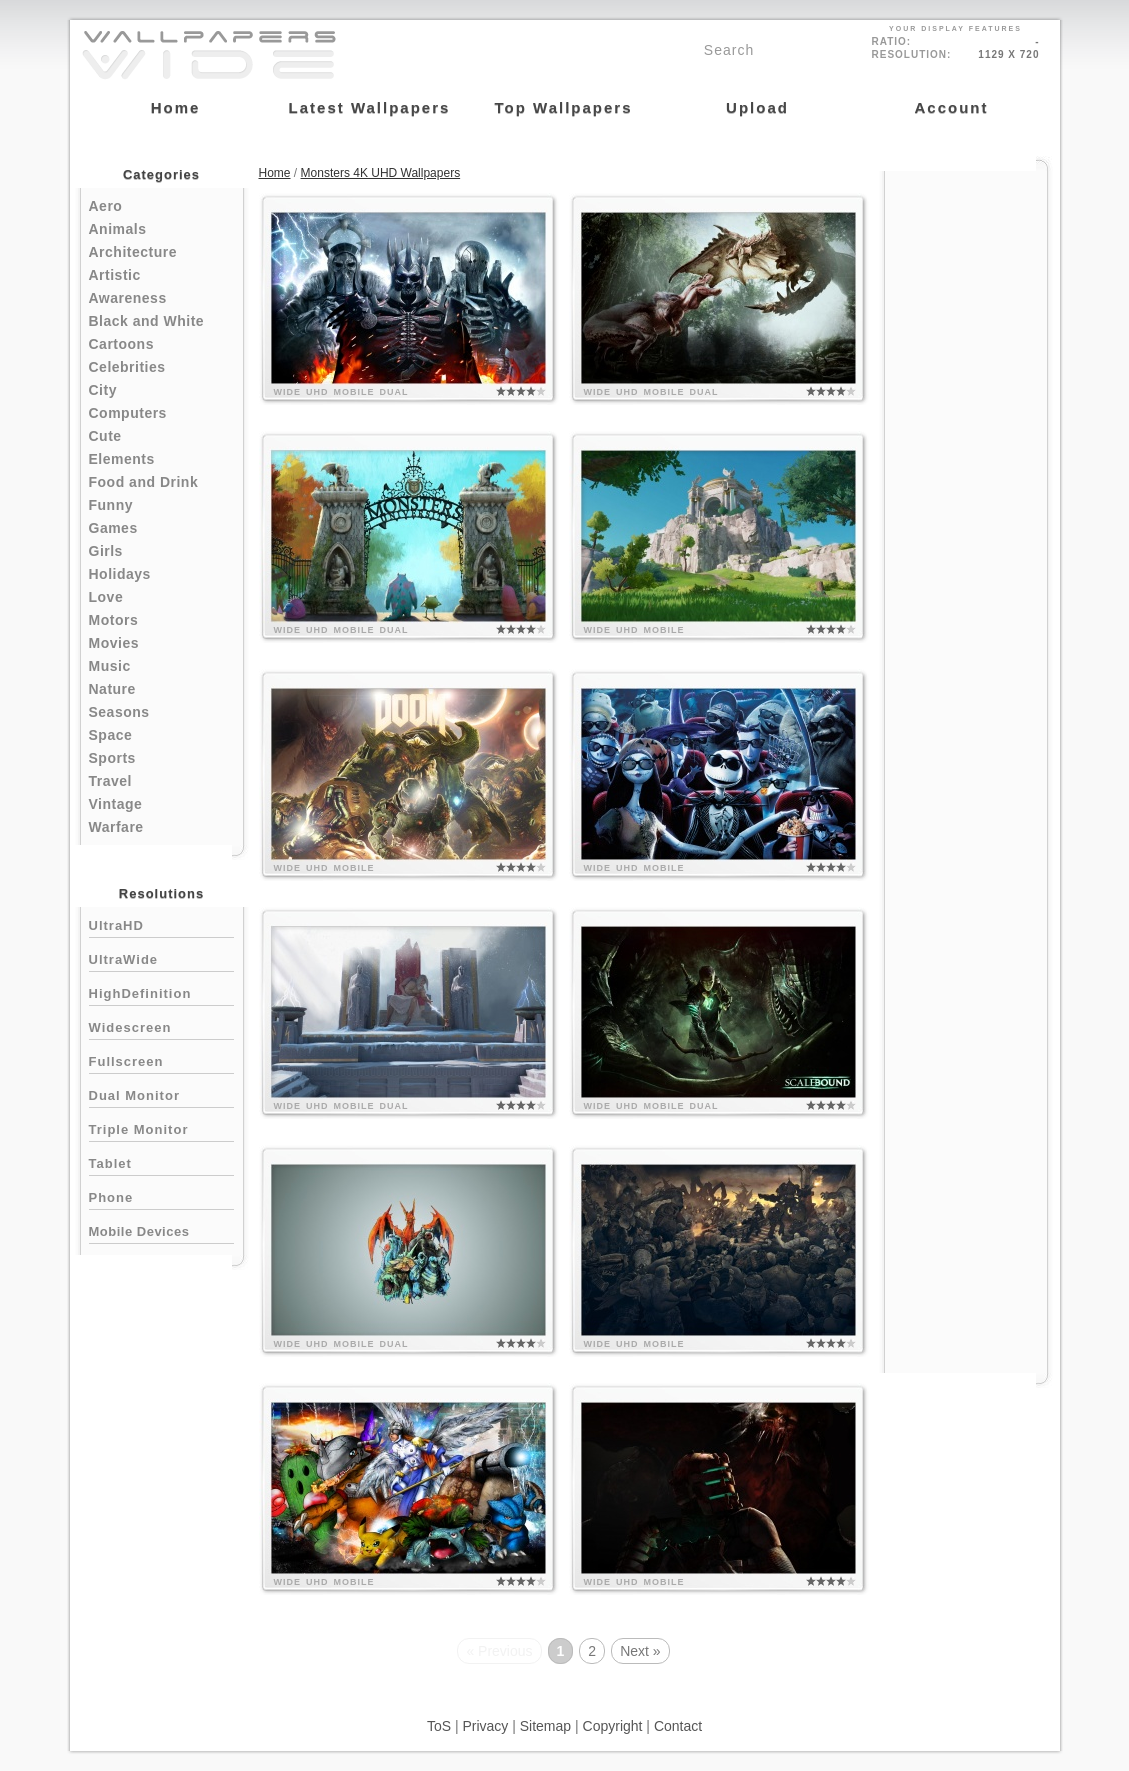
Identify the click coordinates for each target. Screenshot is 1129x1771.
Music (110, 666)
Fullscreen (161, 1059)
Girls (106, 551)
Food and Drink (144, 482)
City (103, 390)
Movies (114, 643)
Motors (114, 620)
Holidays (120, 574)
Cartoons (121, 344)
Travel (110, 781)
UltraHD (161, 923)
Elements (122, 459)
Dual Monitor (161, 1093)
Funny (111, 505)
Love (106, 597)
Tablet (161, 1161)
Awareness (128, 298)
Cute (105, 436)
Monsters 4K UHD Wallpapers (381, 173)
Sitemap (545, 1726)
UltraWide (161, 957)
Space (111, 735)
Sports (112, 758)
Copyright (613, 1726)
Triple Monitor (161, 1127)
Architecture (133, 252)
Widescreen (161, 1025)
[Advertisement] (966, 472)
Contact (678, 1726)
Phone (161, 1195)
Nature (112, 689)
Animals (118, 229)
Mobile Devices (139, 1231)
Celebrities (127, 367)
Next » (640, 1651)
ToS (439, 1726)
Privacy (485, 1726)
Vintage (116, 804)
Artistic (115, 275)
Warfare (116, 827)
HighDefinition (161, 991)
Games (113, 528)
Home (275, 173)
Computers (128, 413)
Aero (106, 206)
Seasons (119, 712)
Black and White (147, 321)
